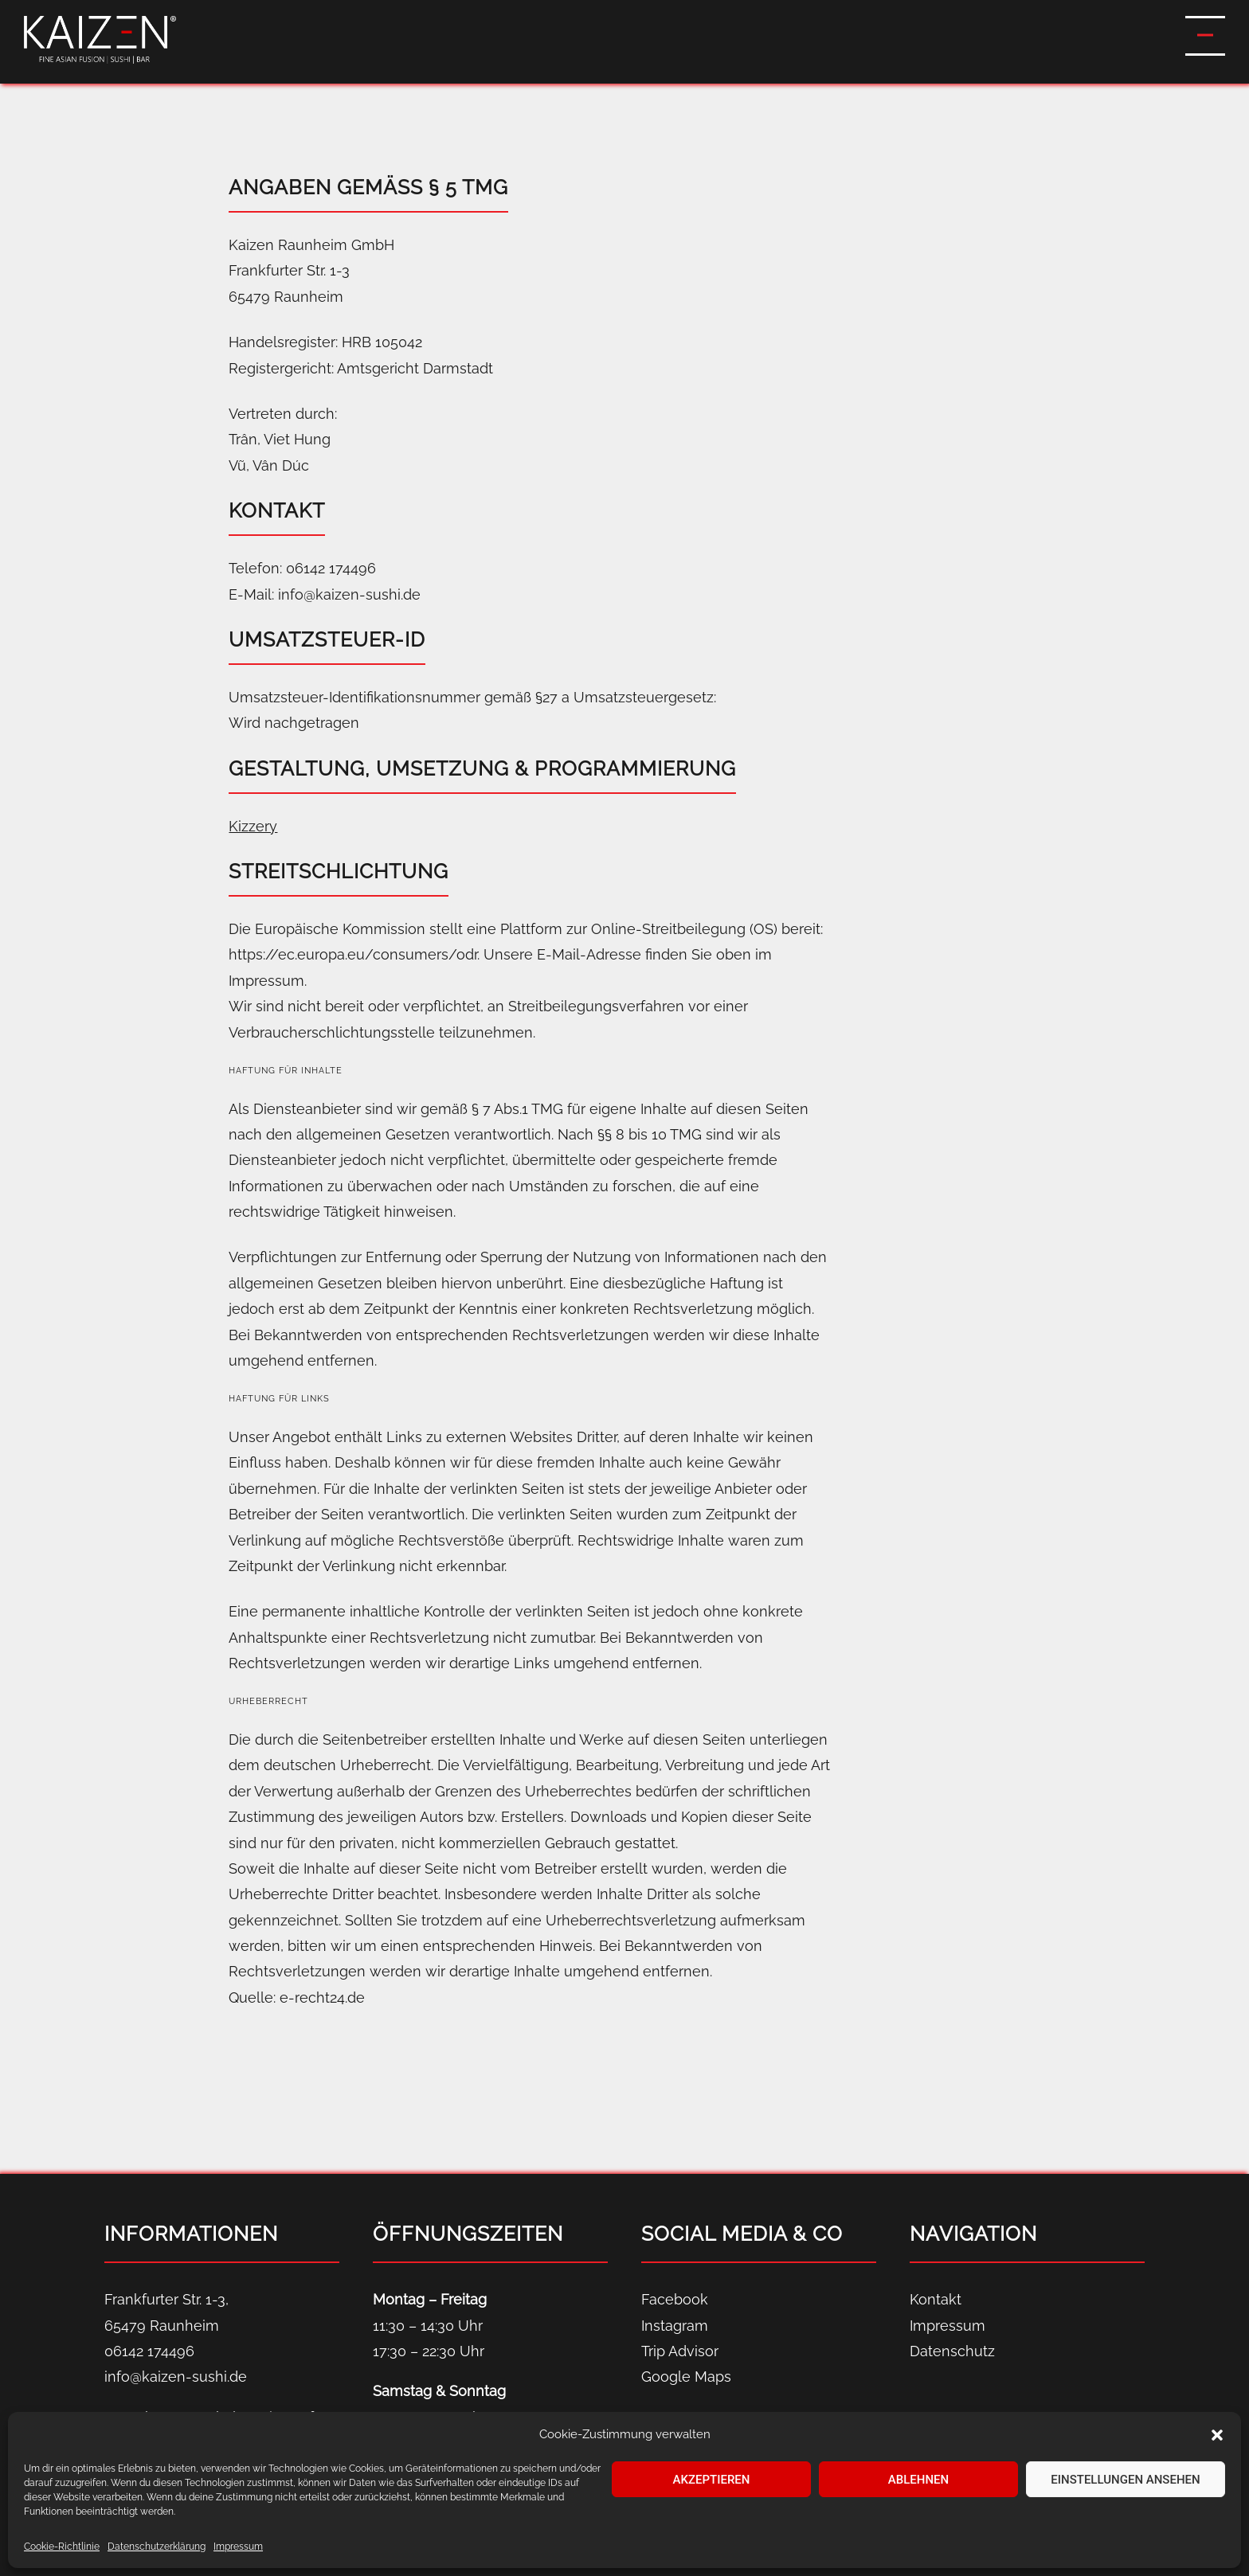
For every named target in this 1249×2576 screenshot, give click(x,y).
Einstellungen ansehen (1125, 2479)
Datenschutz (952, 2351)
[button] (1217, 2435)
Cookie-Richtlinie (62, 2546)
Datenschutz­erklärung (157, 2546)
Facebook (674, 2299)
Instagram (674, 2325)
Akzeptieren (711, 2479)
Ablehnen (918, 2479)
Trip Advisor (679, 2351)
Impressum (238, 2546)
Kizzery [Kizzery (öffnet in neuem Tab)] (253, 826)
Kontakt (935, 2299)
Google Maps (686, 2376)
